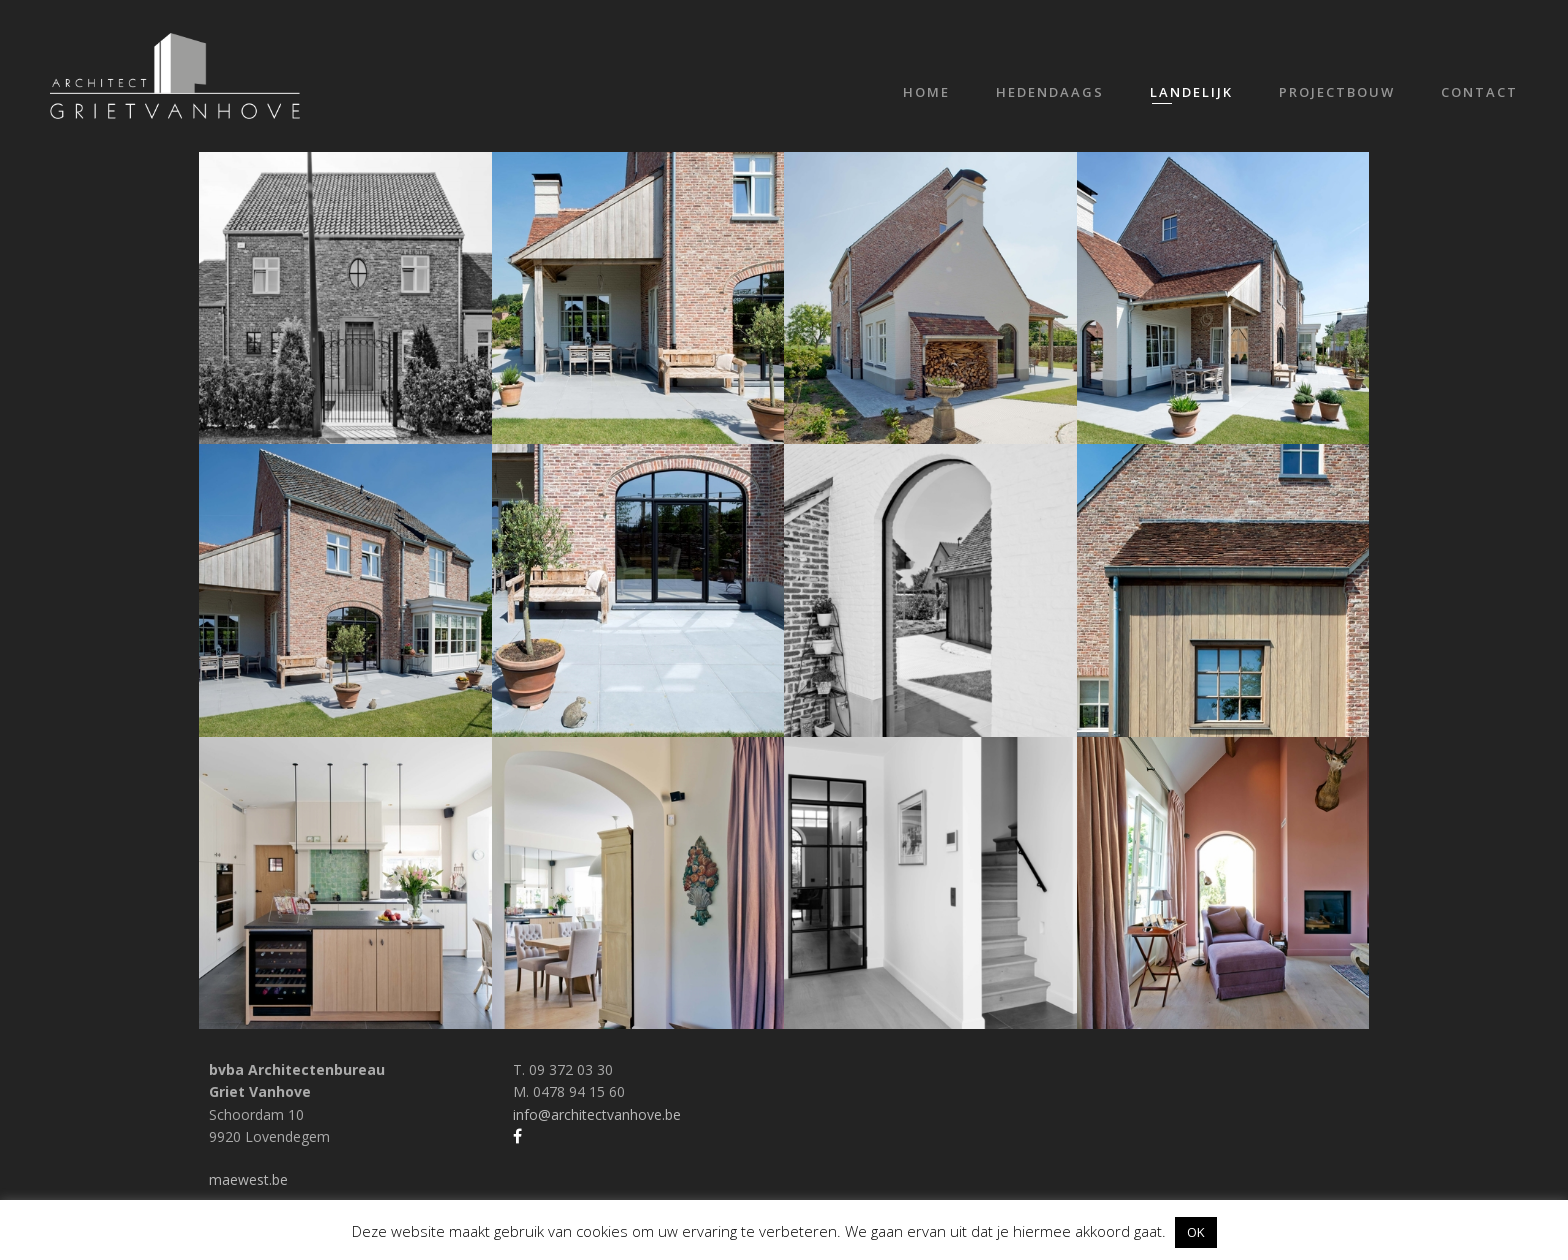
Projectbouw (1337, 92)
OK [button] (1196, 1232)
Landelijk (1191, 92)
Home (926, 92)
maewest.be (248, 1179)
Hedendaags (1050, 92)
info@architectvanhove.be (597, 1114)
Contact (1479, 92)
